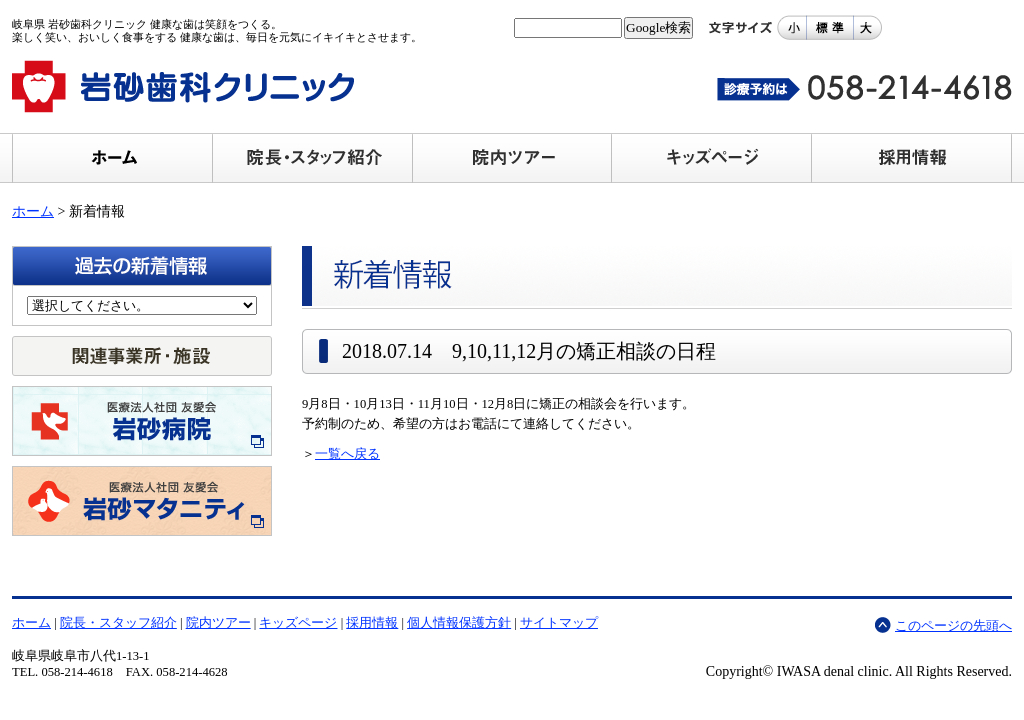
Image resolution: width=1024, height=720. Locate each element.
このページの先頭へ (953, 626)
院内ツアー (218, 623)
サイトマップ (559, 623)
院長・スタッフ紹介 (118, 623)
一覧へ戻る (347, 454)
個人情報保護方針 (459, 623)
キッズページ (298, 623)
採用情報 (372, 623)
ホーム (33, 211)
